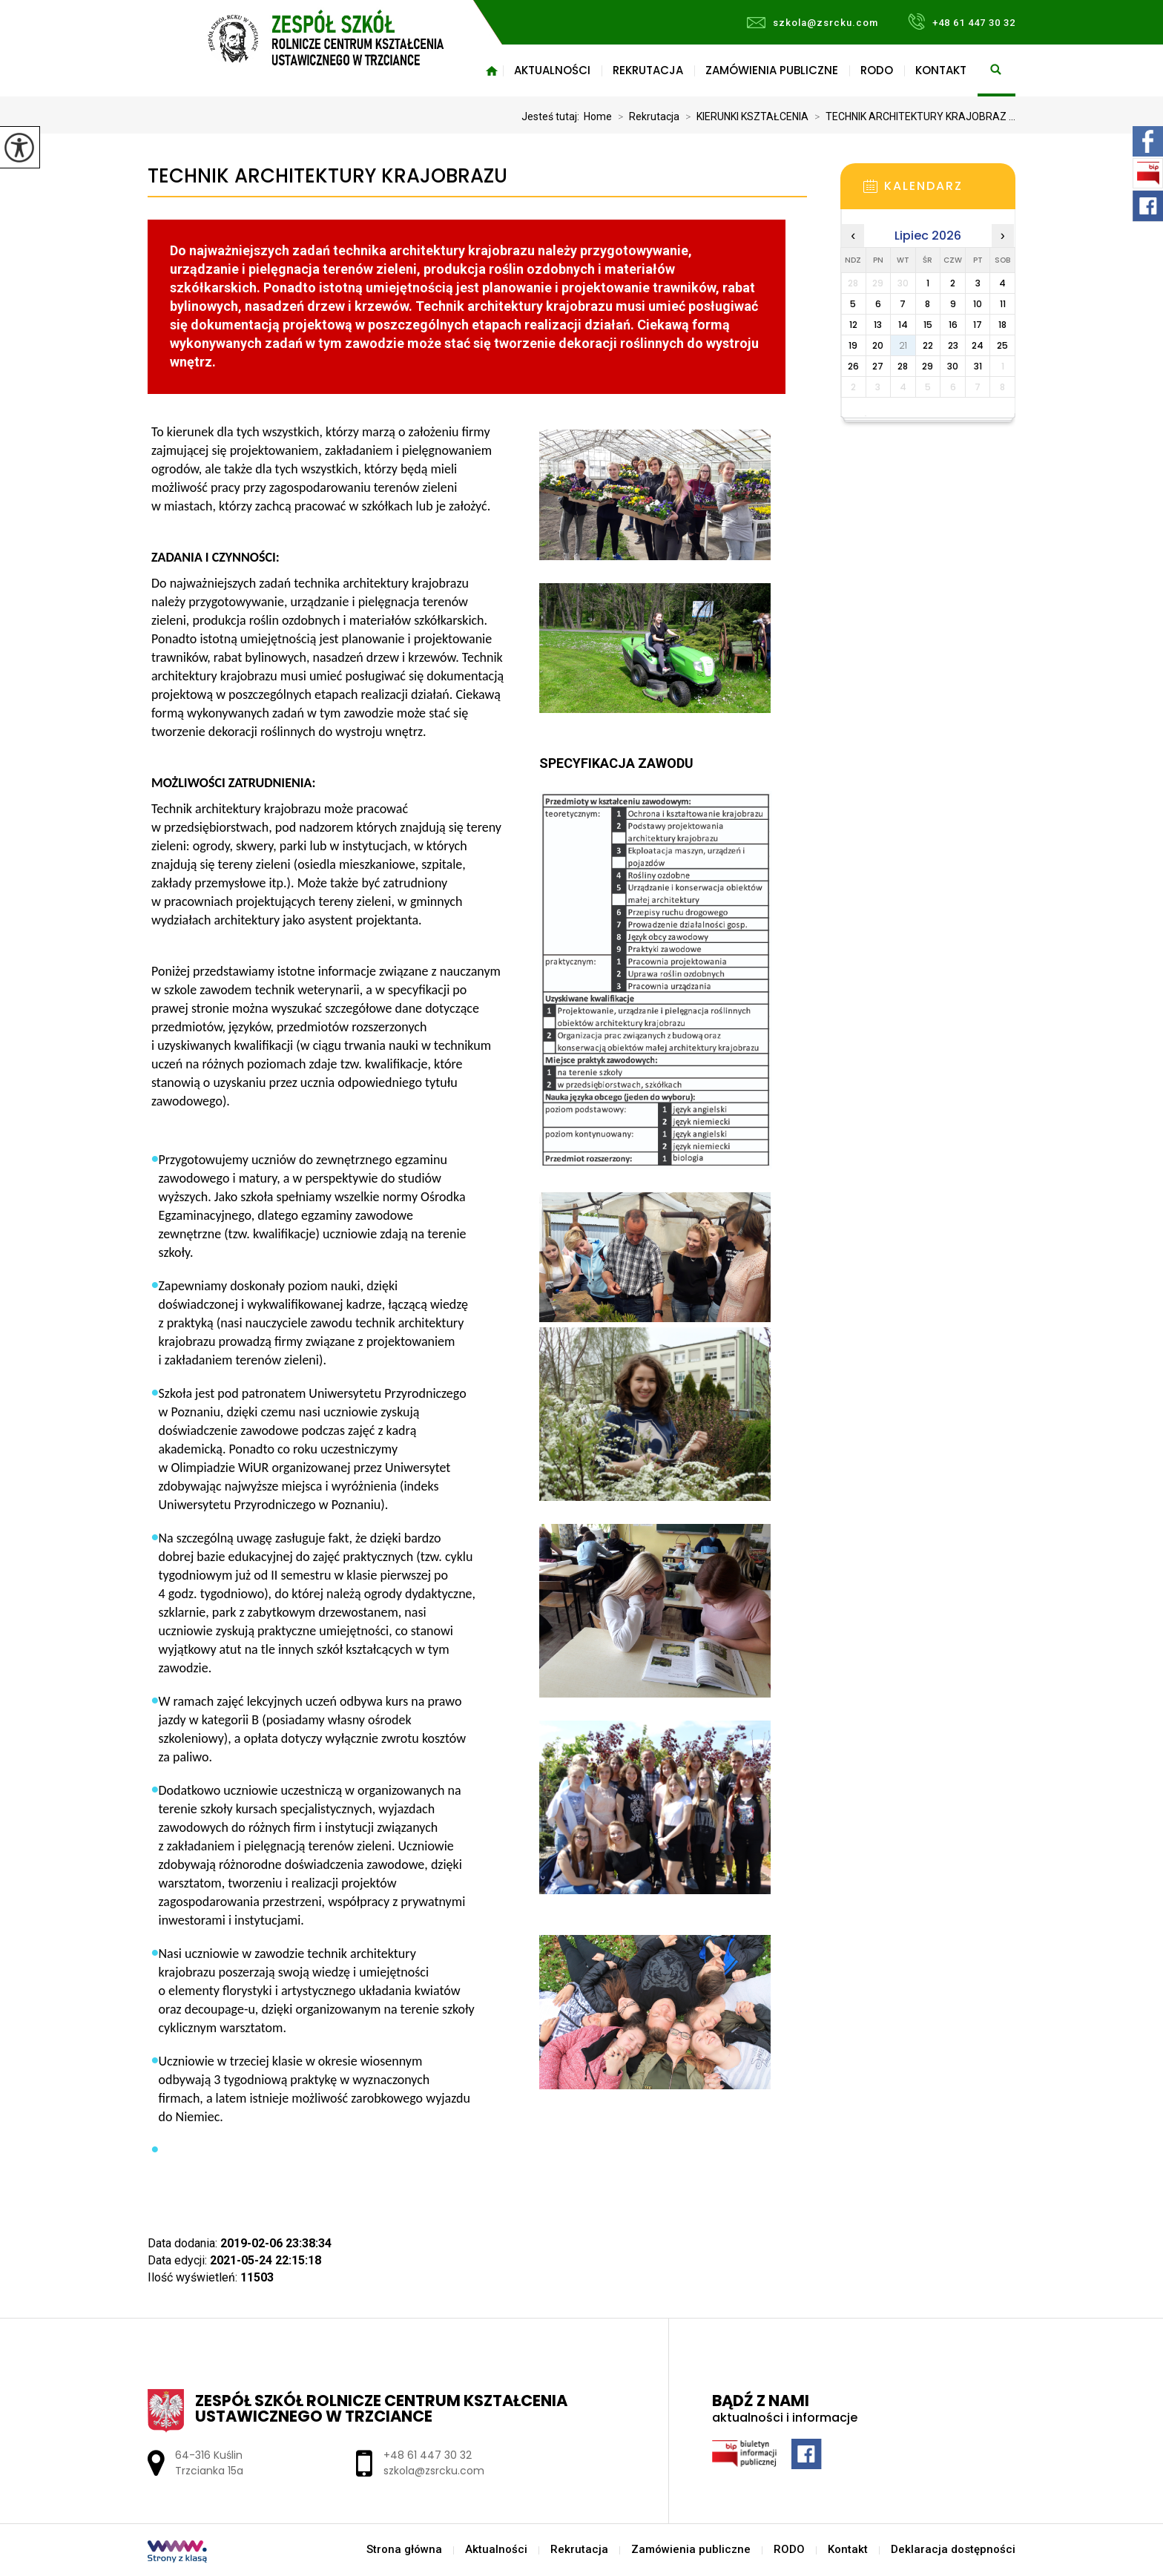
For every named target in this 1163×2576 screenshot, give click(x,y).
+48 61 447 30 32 (961, 21)
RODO (876, 70)
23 (953, 345)
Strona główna (492, 70)
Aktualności (552, 70)
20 (877, 345)
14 (903, 324)
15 (927, 324)
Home (598, 116)
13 (878, 324)
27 (877, 366)
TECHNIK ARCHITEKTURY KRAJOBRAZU (327, 176)
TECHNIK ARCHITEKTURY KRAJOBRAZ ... (911, 116)
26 (853, 366)
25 (1002, 345)
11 (1003, 304)
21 (903, 345)
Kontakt (940, 70)
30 (952, 366)
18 (1002, 324)
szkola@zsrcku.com (812, 22)
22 (928, 345)
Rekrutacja (648, 70)
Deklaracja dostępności (953, 2549)
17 (977, 324)
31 (978, 366)
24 (978, 345)
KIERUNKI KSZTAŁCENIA (743, 116)
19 (853, 345)
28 (902, 366)
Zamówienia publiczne (771, 70)
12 (853, 324)
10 (977, 304)
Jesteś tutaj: (552, 116)
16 (953, 324)
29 (927, 366)
